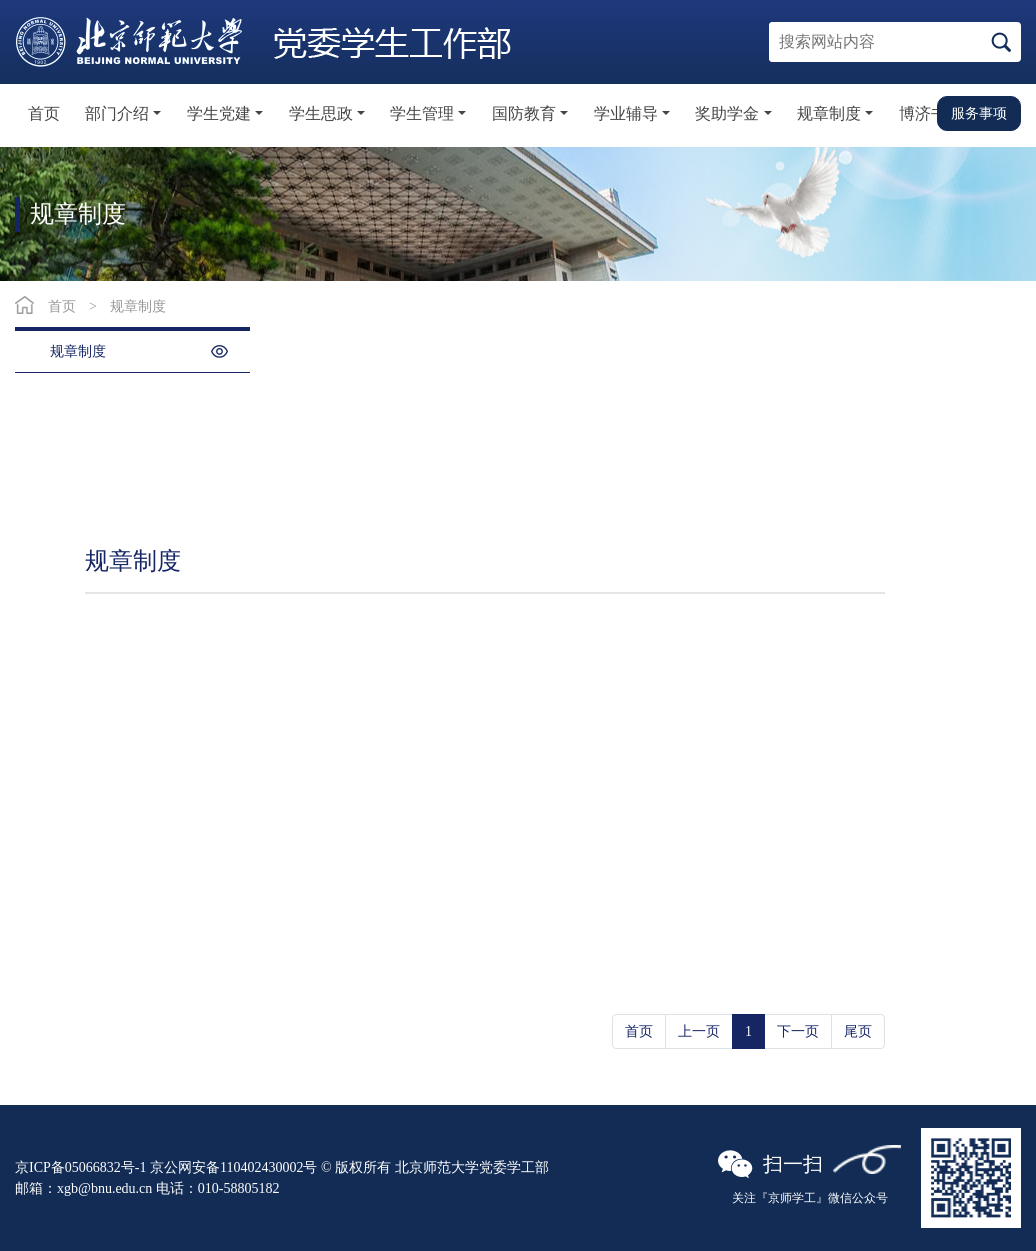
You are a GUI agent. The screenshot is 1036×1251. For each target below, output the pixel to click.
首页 (44, 113)
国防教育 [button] (524, 113)
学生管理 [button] (422, 113)
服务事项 (979, 113)
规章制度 (138, 306)
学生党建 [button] (219, 113)
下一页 (798, 1031)
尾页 (858, 1031)
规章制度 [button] (829, 113)
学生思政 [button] (321, 113)
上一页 (699, 1031)
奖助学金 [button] (727, 113)
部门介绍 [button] (117, 113)
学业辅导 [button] (626, 113)
